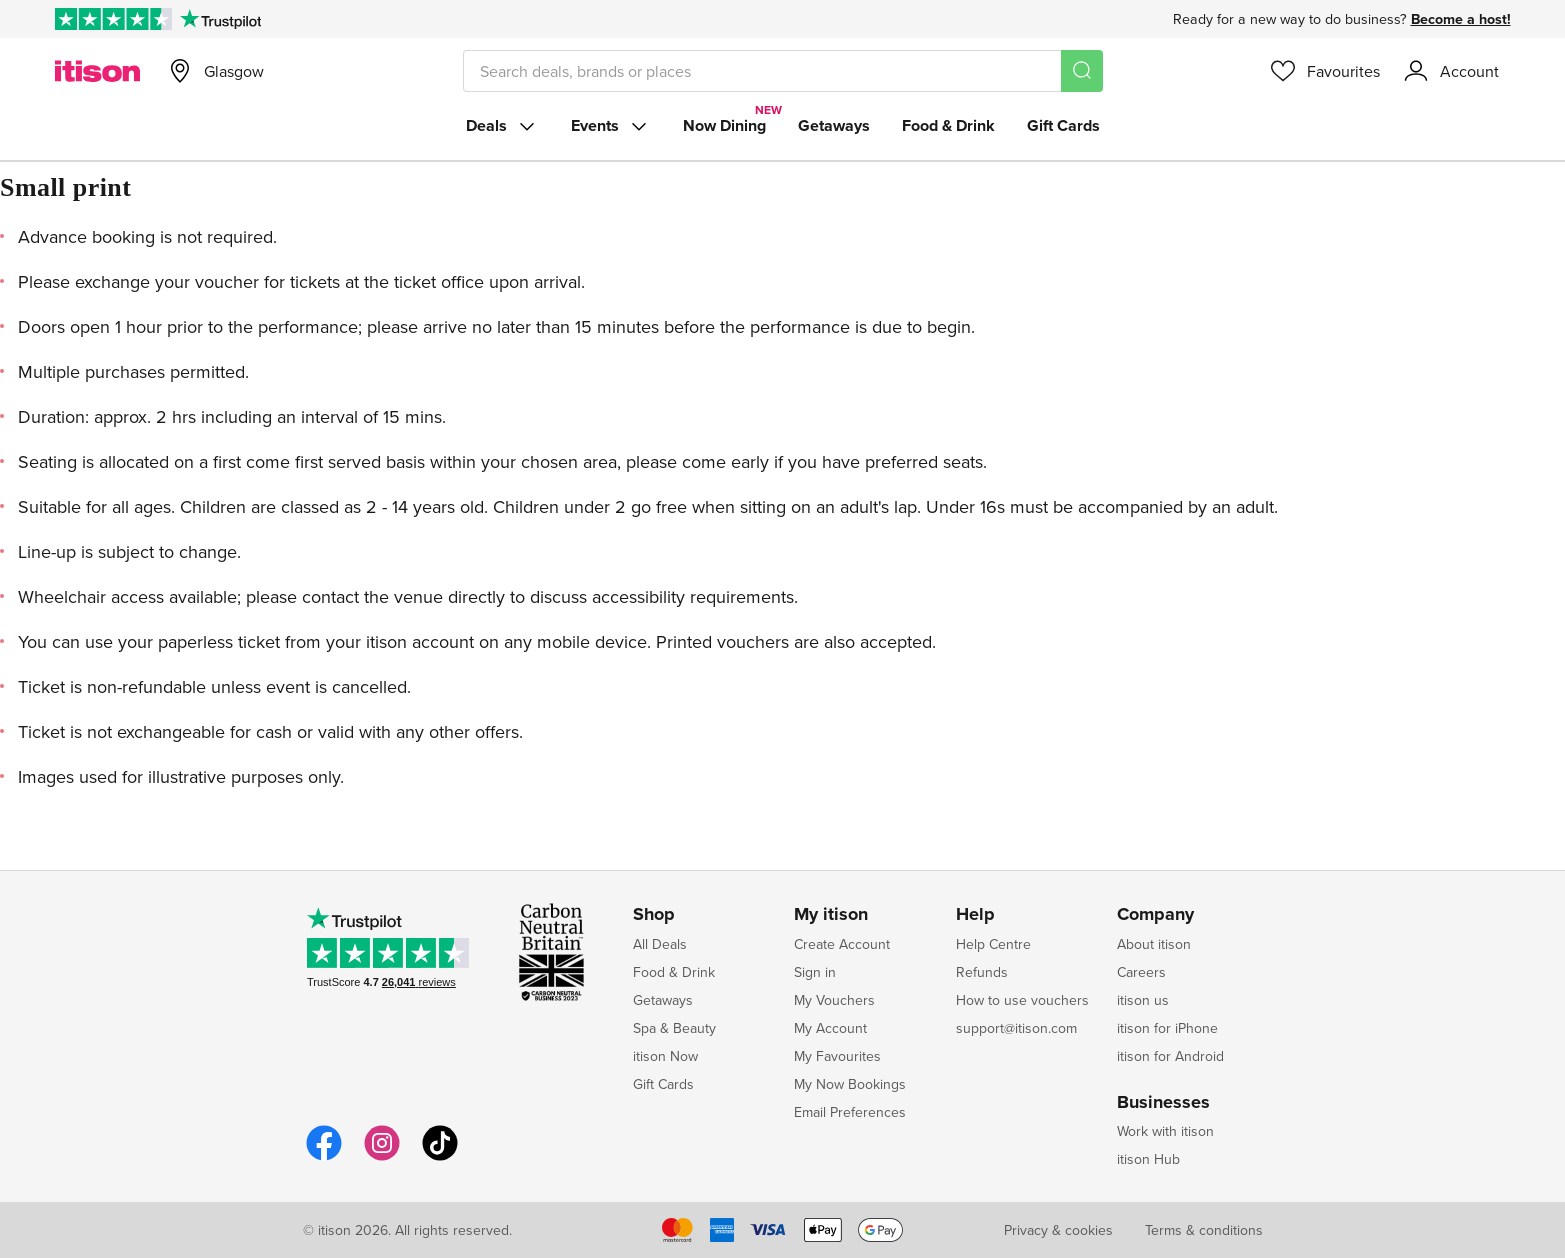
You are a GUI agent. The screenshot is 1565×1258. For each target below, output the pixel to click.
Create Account (842, 944)
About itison (1154, 944)
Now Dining (724, 125)
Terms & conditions (1204, 1230)
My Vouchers (834, 1000)
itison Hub (1148, 1159)
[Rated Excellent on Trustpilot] (113, 19)
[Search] (1082, 71)
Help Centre (993, 944)
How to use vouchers (1022, 1000)
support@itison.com (1016, 1028)
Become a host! (1461, 19)
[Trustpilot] (220, 19)
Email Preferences (850, 1112)
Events (611, 126)
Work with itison (1165, 1131)
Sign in (815, 972)
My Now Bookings (850, 1084)
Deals (502, 126)
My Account (830, 1028)
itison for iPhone (1167, 1028)
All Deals (660, 944)
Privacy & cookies (1058, 1230)
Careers (1141, 972)
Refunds (982, 972)
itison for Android (1170, 1056)
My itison (831, 915)
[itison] (97, 71)
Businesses (1163, 1103)
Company (1155, 915)
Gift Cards (1063, 125)
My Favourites (837, 1056)
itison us (1143, 1000)
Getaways (834, 125)
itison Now (665, 1056)
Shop (654, 915)
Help (975, 915)
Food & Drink (948, 125)
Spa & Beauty (674, 1028)
